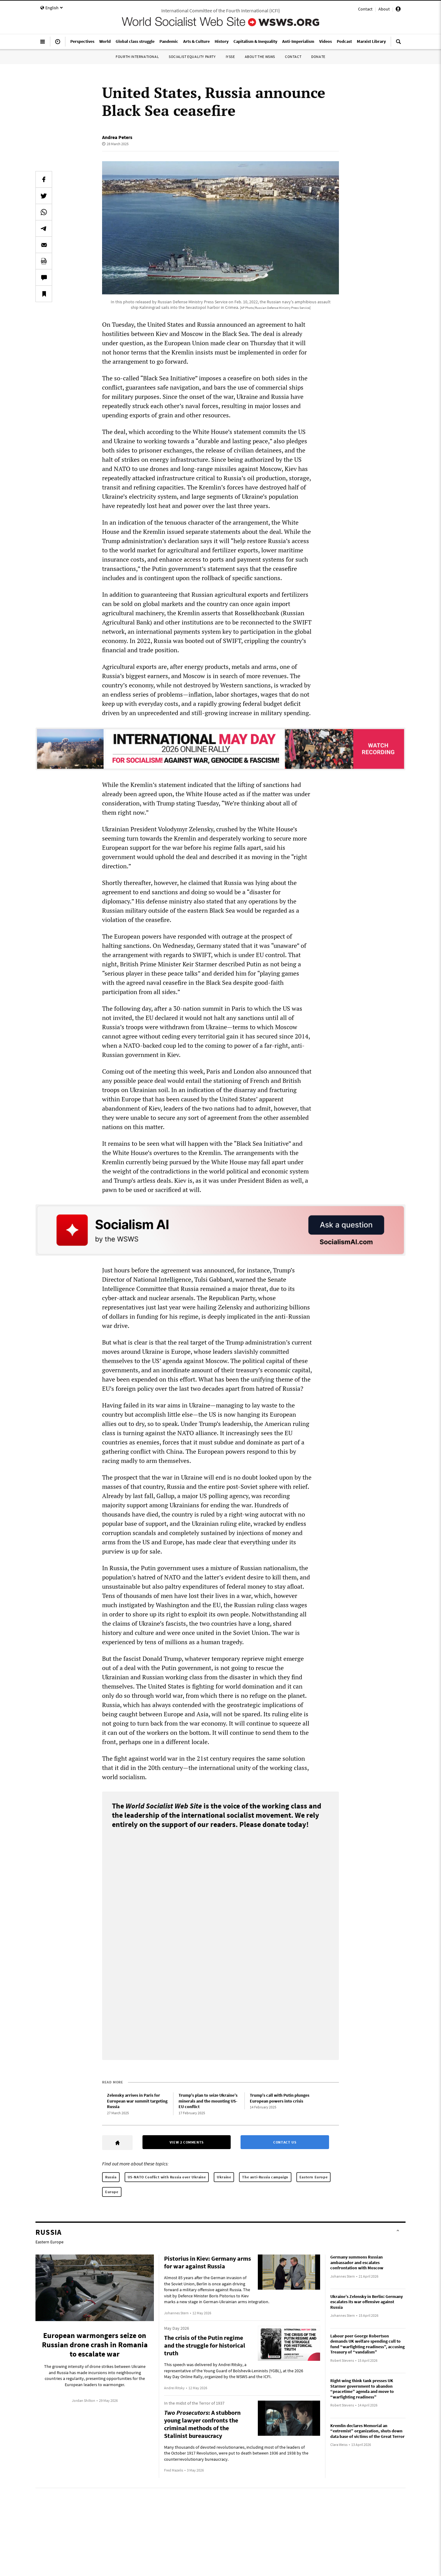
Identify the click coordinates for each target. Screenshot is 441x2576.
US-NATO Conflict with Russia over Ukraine (167, 2177)
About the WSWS (260, 56)
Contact (365, 9)
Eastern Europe (313, 2177)
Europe (111, 2191)
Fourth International (137, 56)
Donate (318, 56)
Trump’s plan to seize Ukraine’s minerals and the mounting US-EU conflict (208, 2100)
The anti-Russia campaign (265, 2177)
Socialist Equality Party (192, 56)
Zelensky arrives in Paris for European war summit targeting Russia (137, 2100)
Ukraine (224, 2177)
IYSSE (230, 56)
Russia (111, 2177)
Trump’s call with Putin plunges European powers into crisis (279, 2098)
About (384, 9)
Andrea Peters (117, 137)
